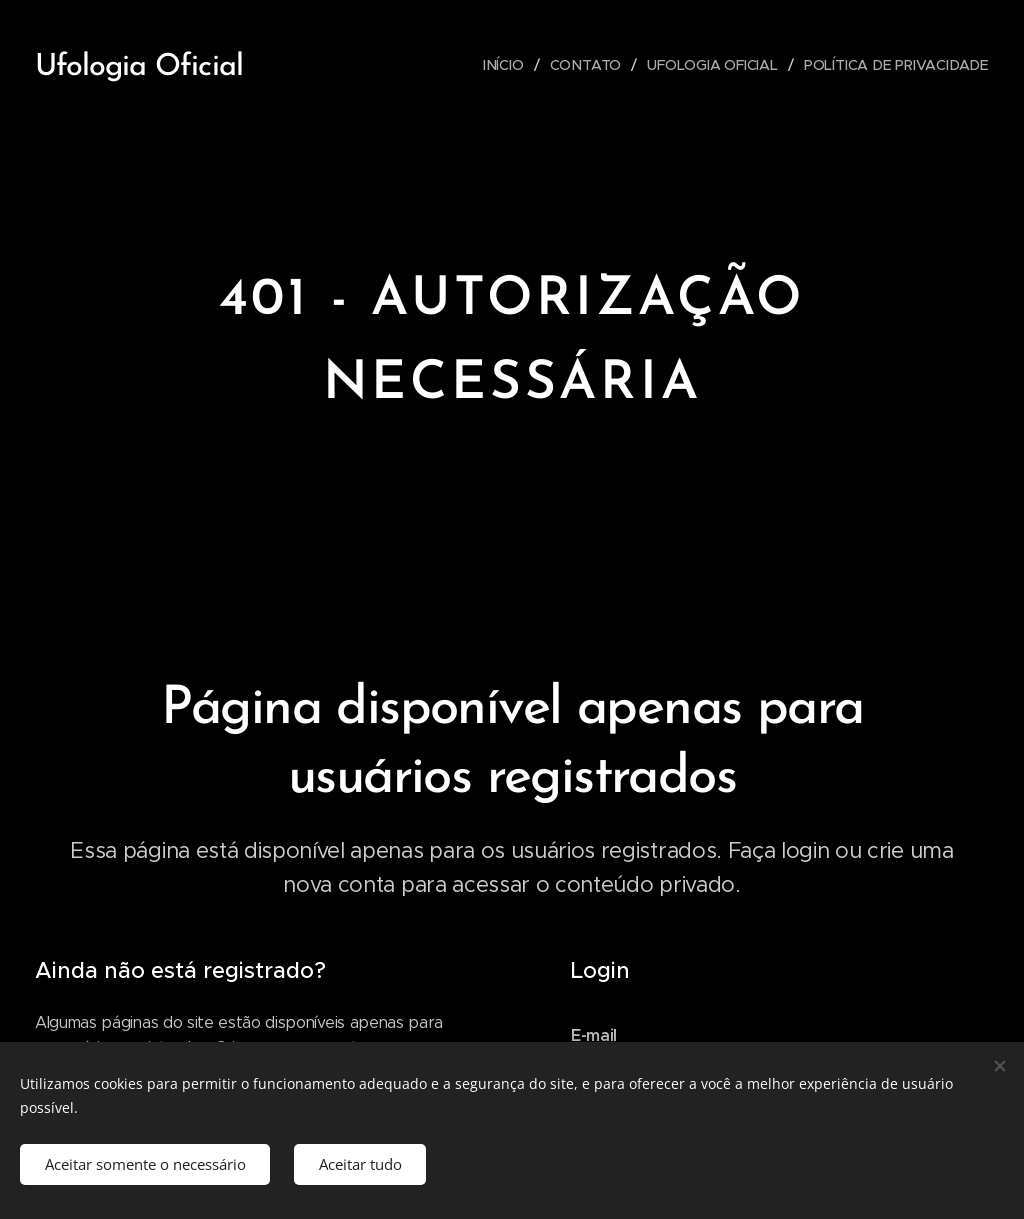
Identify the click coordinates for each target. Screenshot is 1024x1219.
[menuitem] (506, 65)
